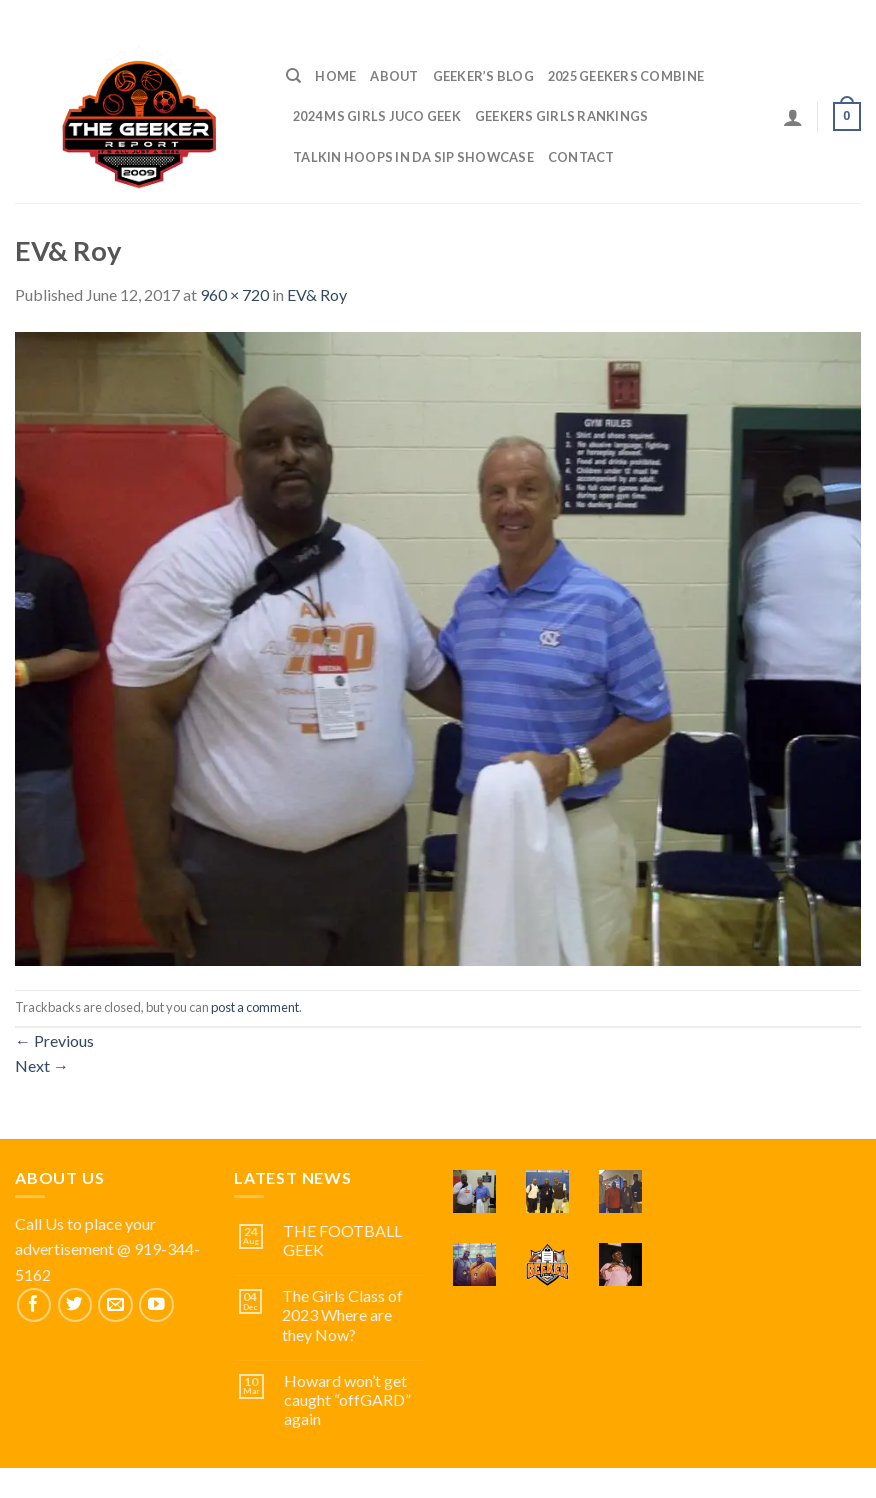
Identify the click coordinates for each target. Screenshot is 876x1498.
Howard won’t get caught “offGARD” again (347, 1399)
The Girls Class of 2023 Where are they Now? (342, 1314)
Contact (581, 157)
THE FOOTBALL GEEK (342, 1240)
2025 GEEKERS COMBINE (626, 76)
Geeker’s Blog (483, 76)
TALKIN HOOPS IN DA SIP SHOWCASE (413, 157)
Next (42, 1065)
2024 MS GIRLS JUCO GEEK (377, 116)
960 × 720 (234, 294)
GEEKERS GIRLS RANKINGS (562, 116)
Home (335, 76)
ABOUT (394, 76)
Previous (54, 1040)
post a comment (255, 1007)
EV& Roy (317, 294)
